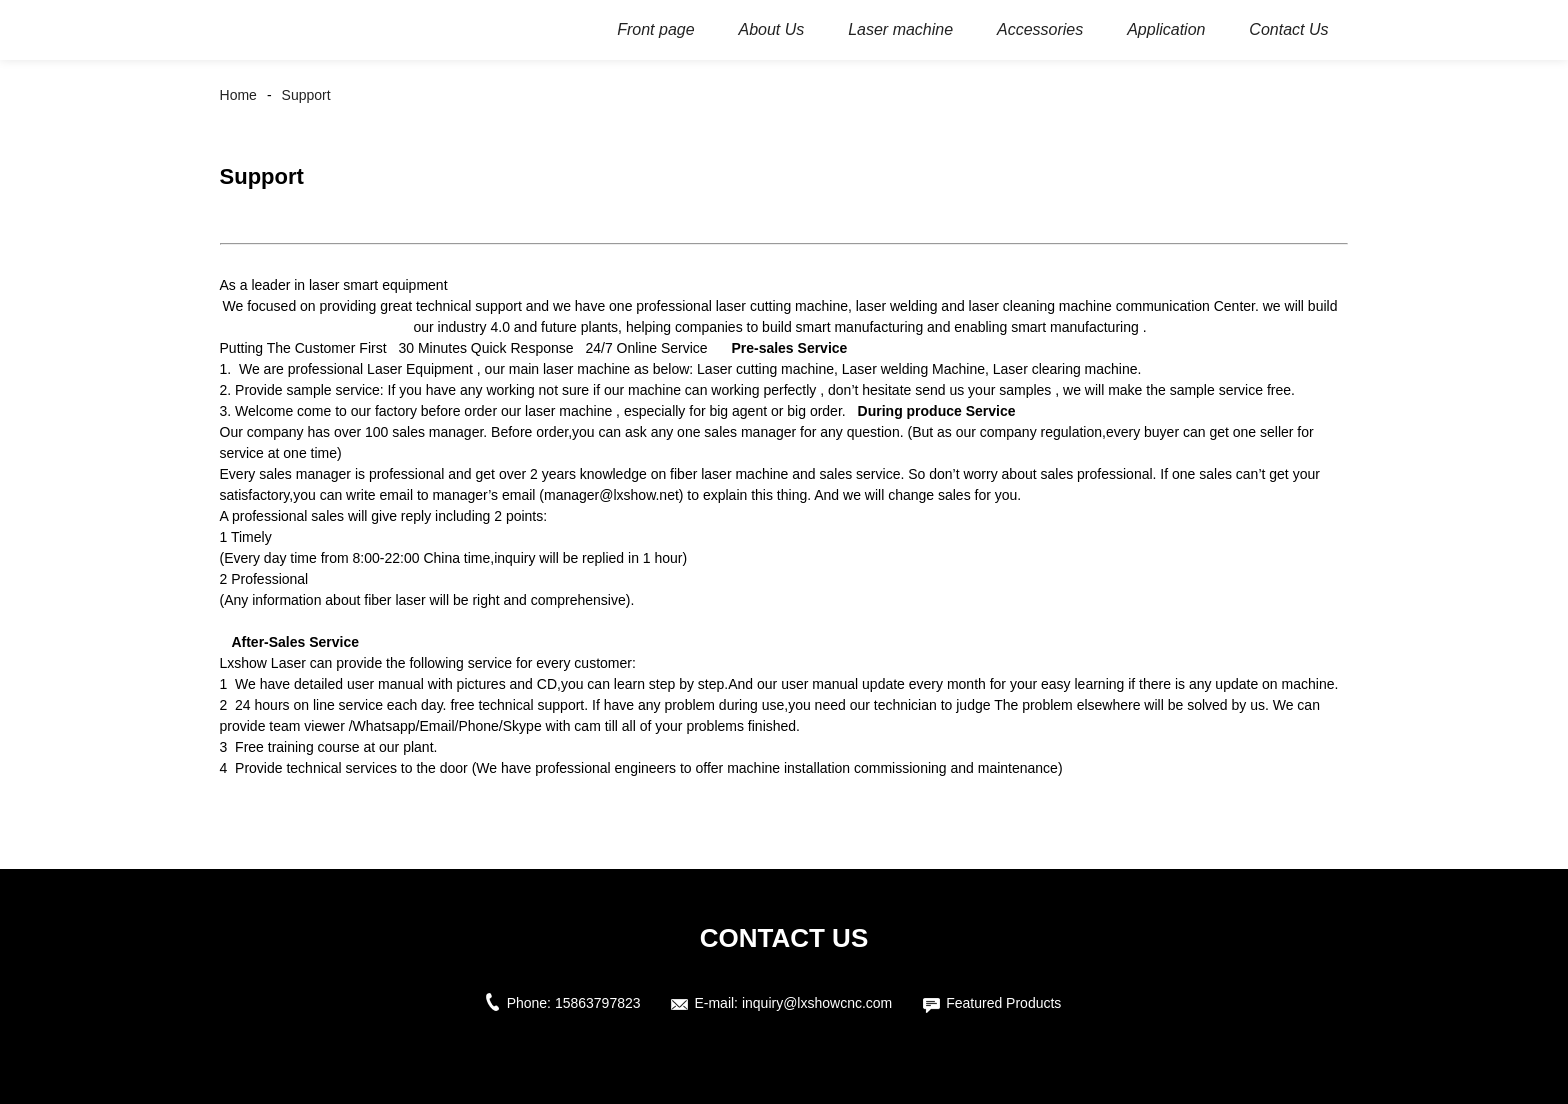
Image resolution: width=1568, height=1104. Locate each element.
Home (238, 95)
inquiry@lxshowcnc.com (817, 1003)
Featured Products (1003, 1003)
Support (306, 95)
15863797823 (598, 1003)
